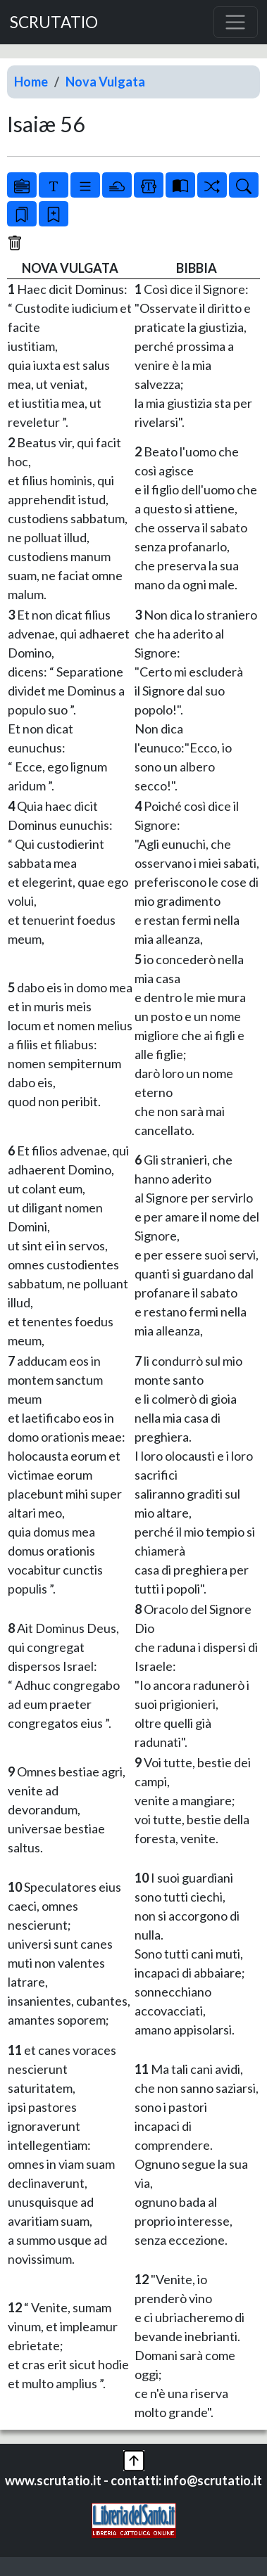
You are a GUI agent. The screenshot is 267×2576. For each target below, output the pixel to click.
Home (31, 81)
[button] (133, 2459)
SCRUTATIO (54, 22)
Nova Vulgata (105, 81)
